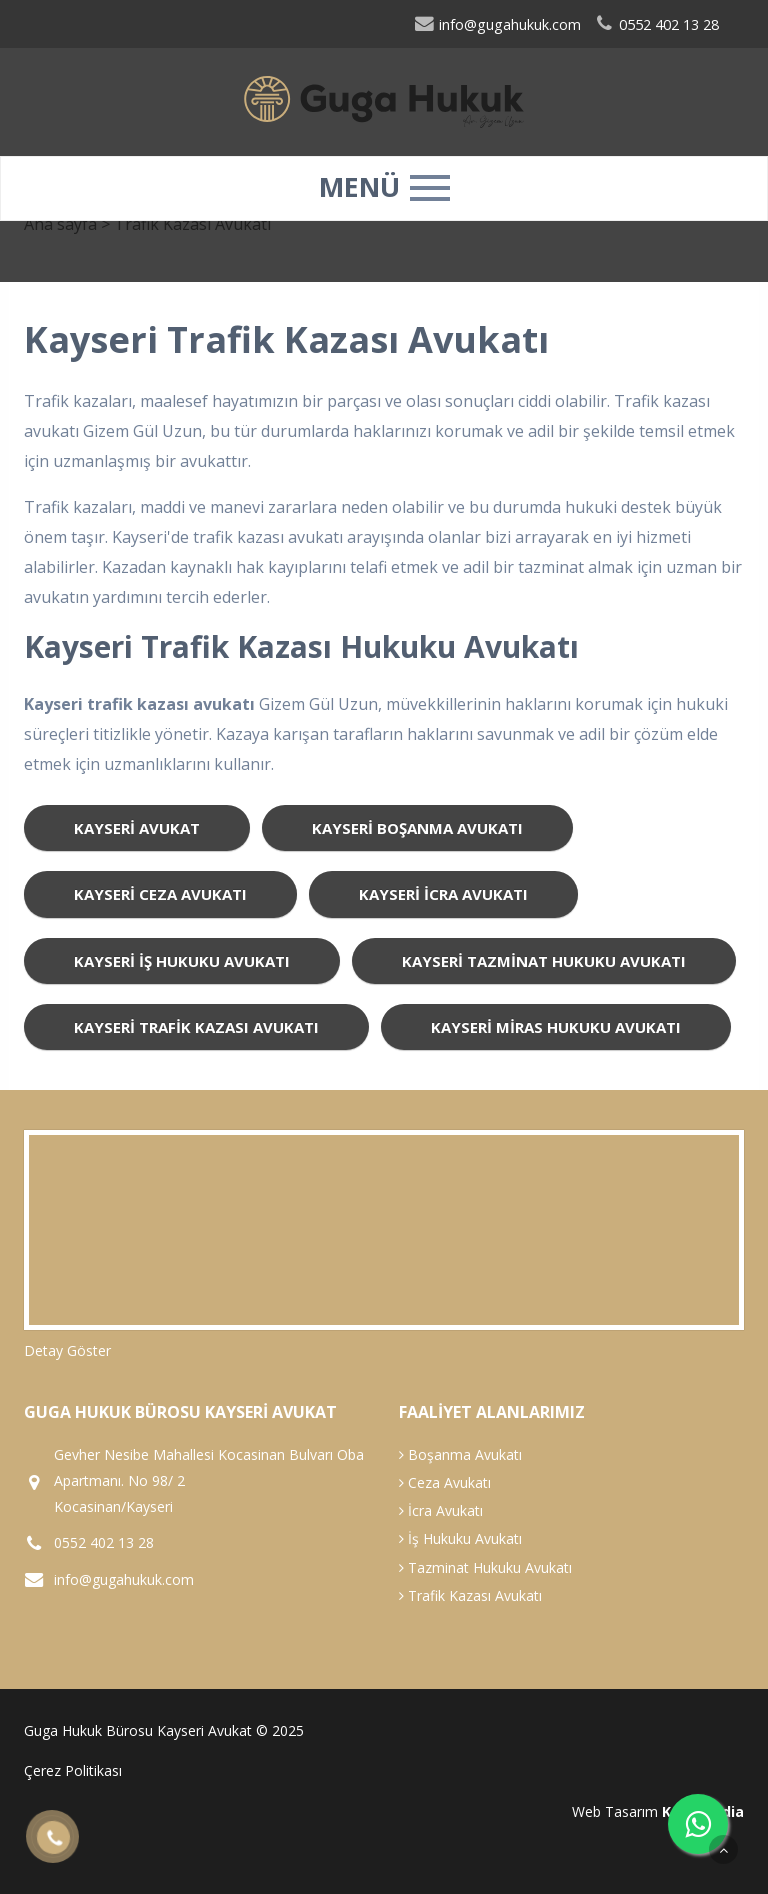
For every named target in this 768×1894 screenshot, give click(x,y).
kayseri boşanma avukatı (417, 828)
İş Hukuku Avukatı (460, 1538)
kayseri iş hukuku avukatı (182, 961)
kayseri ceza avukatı (160, 894)
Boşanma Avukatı (460, 1454)
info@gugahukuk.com (498, 24)
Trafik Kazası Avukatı (470, 1595)
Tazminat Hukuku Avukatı (485, 1567)
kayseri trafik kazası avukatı (196, 1027)
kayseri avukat (137, 828)
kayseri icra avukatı (443, 894)
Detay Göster (67, 1350)
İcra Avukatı (441, 1510)
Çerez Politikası (73, 1770)
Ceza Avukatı (445, 1482)
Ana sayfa (60, 224)
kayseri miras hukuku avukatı (556, 1027)
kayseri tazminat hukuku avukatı (544, 961)
